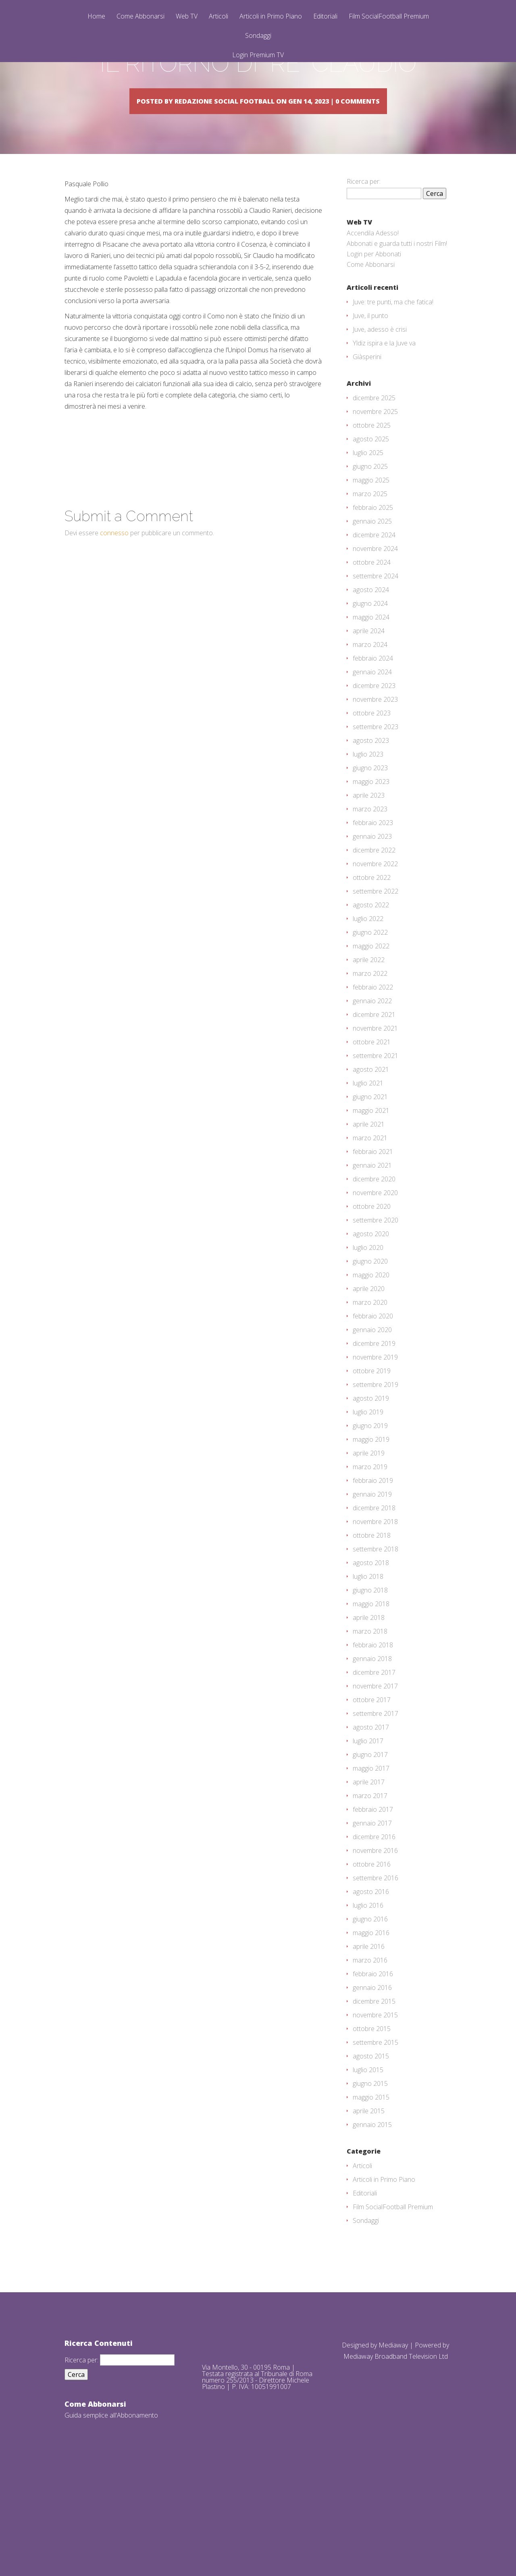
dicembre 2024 (374, 619)
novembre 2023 (375, 784)
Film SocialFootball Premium (389, 17)
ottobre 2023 (372, 798)
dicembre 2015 (374, 2086)
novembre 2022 (375, 948)
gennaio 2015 (372, 2209)
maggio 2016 (371, 2017)
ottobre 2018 (372, 1620)
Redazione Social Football (236, 162)
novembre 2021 (375, 1113)
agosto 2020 (371, 1318)
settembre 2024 (375, 661)
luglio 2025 (368, 537)
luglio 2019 (368, 1497)
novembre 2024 (375, 633)
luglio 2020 (368, 1332)
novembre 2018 (375, 1606)
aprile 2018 (369, 1702)
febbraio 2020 (373, 1401)
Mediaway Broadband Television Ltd (395, 2441)
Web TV (187, 17)
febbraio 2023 (373, 907)
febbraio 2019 (373, 1565)
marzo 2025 (370, 578)
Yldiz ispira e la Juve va (384, 428)
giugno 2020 (370, 1346)
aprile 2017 (369, 1867)
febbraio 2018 (373, 1730)
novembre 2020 (375, 1277)
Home (96, 17)
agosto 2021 (371, 1154)
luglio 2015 (368, 2154)
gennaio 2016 (372, 2072)
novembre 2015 (375, 2100)
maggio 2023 (371, 866)
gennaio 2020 (372, 1414)
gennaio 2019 (372, 1579)
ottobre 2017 (372, 1784)
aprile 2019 (369, 1538)
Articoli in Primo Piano (270, 17)
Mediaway (393, 2430)
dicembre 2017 (374, 1757)
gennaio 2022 (372, 1085)
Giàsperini (367, 441)
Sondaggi (258, 36)
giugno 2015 (370, 2168)
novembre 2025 (375, 496)
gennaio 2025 (372, 606)
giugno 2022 (370, 1017)
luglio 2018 (368, 1661)
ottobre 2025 (372, 510)
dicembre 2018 (374, 1592)
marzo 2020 (370, 1387)
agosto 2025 (371, 524)
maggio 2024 (371, 702)
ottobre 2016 (372, 1949)
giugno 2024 (370, 688)
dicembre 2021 (374, 1099)
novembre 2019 (375, 1442)
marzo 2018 (370, 1716)
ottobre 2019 (372, 1455)
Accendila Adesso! (373, 318)
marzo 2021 (370, 1222)
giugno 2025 (370, 551)
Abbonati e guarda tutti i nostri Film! (397, 328)
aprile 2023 (369, 880)
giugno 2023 (370, 852)
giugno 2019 (370, 1510)
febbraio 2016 (373, 2058)
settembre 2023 (375, 811)
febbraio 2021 (373, 1236)
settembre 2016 (375, 1963)
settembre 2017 (375, 1798)
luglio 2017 (368, 1825)
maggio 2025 (371, 565)
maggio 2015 (371, 2182)
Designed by (360, 2430)
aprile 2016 (369, 2031)
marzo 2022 (370, 1058)
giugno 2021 (370, 1181)
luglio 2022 (368, 1003)
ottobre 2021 (372, 1127)
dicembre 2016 (374, 1921)
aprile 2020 (369, 1373)
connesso (114, 617)
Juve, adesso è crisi (380, 414)
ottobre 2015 (372, 2113)
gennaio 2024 (372, 757)
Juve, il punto (370, 400)
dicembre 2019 (374, 1428)
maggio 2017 (371, 1853)
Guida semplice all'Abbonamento (111, 2500)
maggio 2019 (371, 1524)
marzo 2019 (370, 1551)
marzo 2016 (370, 2045)
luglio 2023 (368, 839)
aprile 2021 (369, 1209)
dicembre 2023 (374, 770)
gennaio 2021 (372, 1250)
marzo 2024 (370, 729)
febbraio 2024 (373, 743)
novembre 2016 (375, 1935)
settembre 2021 (375, 1140)
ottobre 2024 (372, 647)
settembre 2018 (375, 1634)
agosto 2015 (371, 2141)
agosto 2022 (371, 989)
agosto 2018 (371, 1647)
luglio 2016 (368, 1990)
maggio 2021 (371, 1195)
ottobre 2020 (372, 1291)
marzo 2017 (370, 1880)
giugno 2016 (370, 2004)
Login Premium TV (258, 55)
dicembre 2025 (374, 482)
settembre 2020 (375, 1305)
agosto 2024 (371, 674)
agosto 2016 (371, 1976)
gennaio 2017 (372, 1908)
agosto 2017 (371, 1812)
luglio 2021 (368, 1168)
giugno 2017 (370, 1839)
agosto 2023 (371, 825)
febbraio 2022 (373, 1072)
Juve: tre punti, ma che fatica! (393, 387)
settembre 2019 (375, 1469)
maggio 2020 (371, 1360)
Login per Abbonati (374, 339)
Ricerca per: (364, 266)
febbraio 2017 (373, 1894)
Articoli (218, 17)
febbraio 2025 (373, 592)
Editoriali (325, 17)
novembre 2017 (375, 1771)
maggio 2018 (371, 1688)
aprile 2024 (369, 715)
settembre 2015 (375, 2127)
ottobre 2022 (372, 962)
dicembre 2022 (374, 935)
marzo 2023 (370, 894)
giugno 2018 (370, 1675)
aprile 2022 (369, 1044)
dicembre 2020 (374, 1264)
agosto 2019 (371, 1483)
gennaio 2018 (372, 1743)
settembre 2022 (375, 976)
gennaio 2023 (372, 921)
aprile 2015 (369, 2195)
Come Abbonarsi (140, 17)
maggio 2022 (371, 1031)
